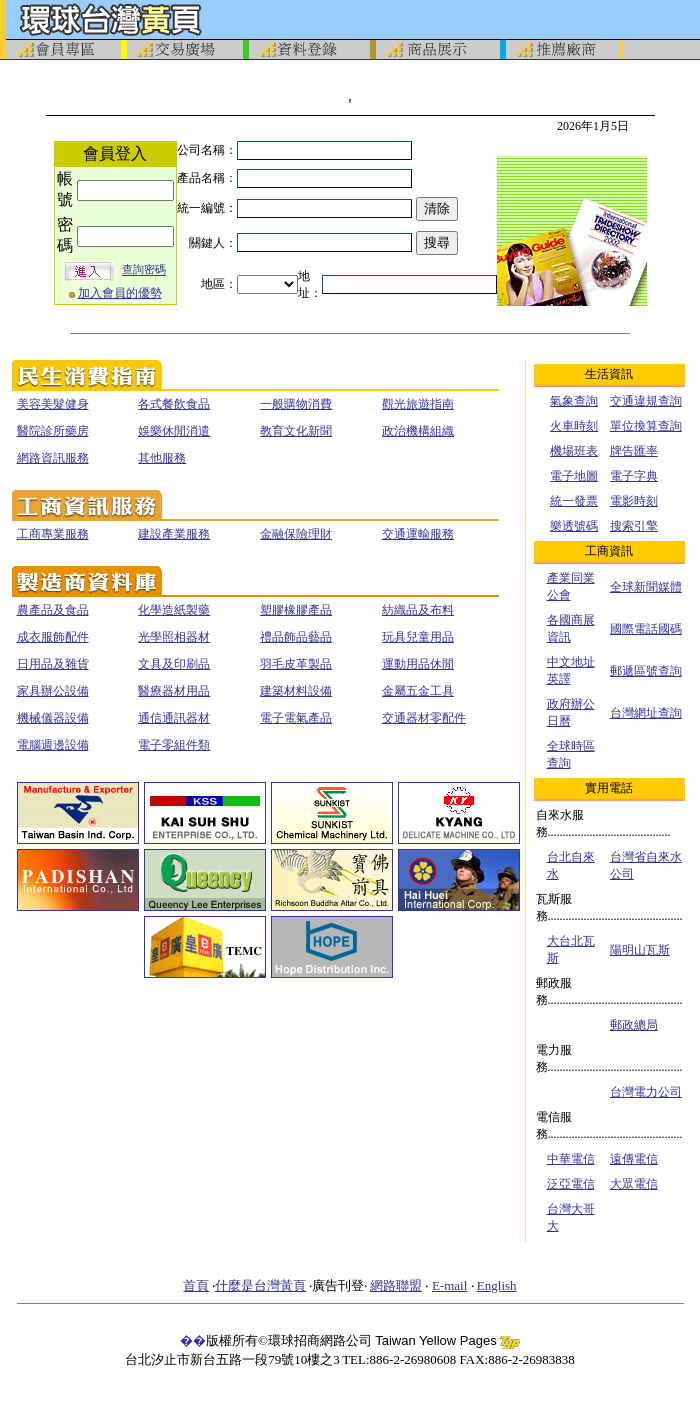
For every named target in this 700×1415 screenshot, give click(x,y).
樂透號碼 (574, 526)
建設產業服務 (174, 534)
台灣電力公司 (646, 1092)
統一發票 (574, 501)
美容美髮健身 (53, 404)
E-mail (449, 1285)
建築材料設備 (296, 691)
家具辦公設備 (53, 691)
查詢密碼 (144, 270)
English (497, 1285)
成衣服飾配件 (53, 637)
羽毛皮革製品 (296, 664)
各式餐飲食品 (174, 404)
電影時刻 (634, 501)
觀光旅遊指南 (418, 404)
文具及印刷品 (174, 664)
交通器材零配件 (424, 718)
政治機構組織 (418, 431)
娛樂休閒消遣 (174, 431)
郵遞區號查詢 (646, 671)
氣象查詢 (574, 401)
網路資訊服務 (53, 458)
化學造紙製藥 (174, 610)
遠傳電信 (634, 1159)
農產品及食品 (53, 610)
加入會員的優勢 (120, 293)
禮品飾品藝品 (296, 637)
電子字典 (634, 476)
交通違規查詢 (646, 401)
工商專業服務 (53, 534)
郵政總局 (634, 1025)
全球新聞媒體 (646, 587)
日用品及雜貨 (53, 664)
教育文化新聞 (296, 431)
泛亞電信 (571, 1184)
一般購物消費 (296, 404)
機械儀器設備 (53, 718)
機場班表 (574, 451)
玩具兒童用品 (418, 637)
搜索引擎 (634, 526)
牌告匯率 (634, 451)
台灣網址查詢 (646, 713)
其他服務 (162, 458)
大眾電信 (634, 1184)
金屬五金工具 (418, 691)
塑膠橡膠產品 (296, 610)
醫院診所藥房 (53, 431)
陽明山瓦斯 (640, 950)
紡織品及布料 (418, 610)
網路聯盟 (396, 1285)
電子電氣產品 (296, 718)
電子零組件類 (174, 745)
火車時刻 (574, 426)
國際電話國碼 (646, 629)
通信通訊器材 (174, 718)
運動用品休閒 (418, 664)
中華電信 (571, 1159)
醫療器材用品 (174, 691)
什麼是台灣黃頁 (260, 1285)
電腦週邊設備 (53, 745)
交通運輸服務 (418, 534)
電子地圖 (574, 476)
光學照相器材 (174, 637)
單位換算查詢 (646, 426)
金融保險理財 (296, 534)
